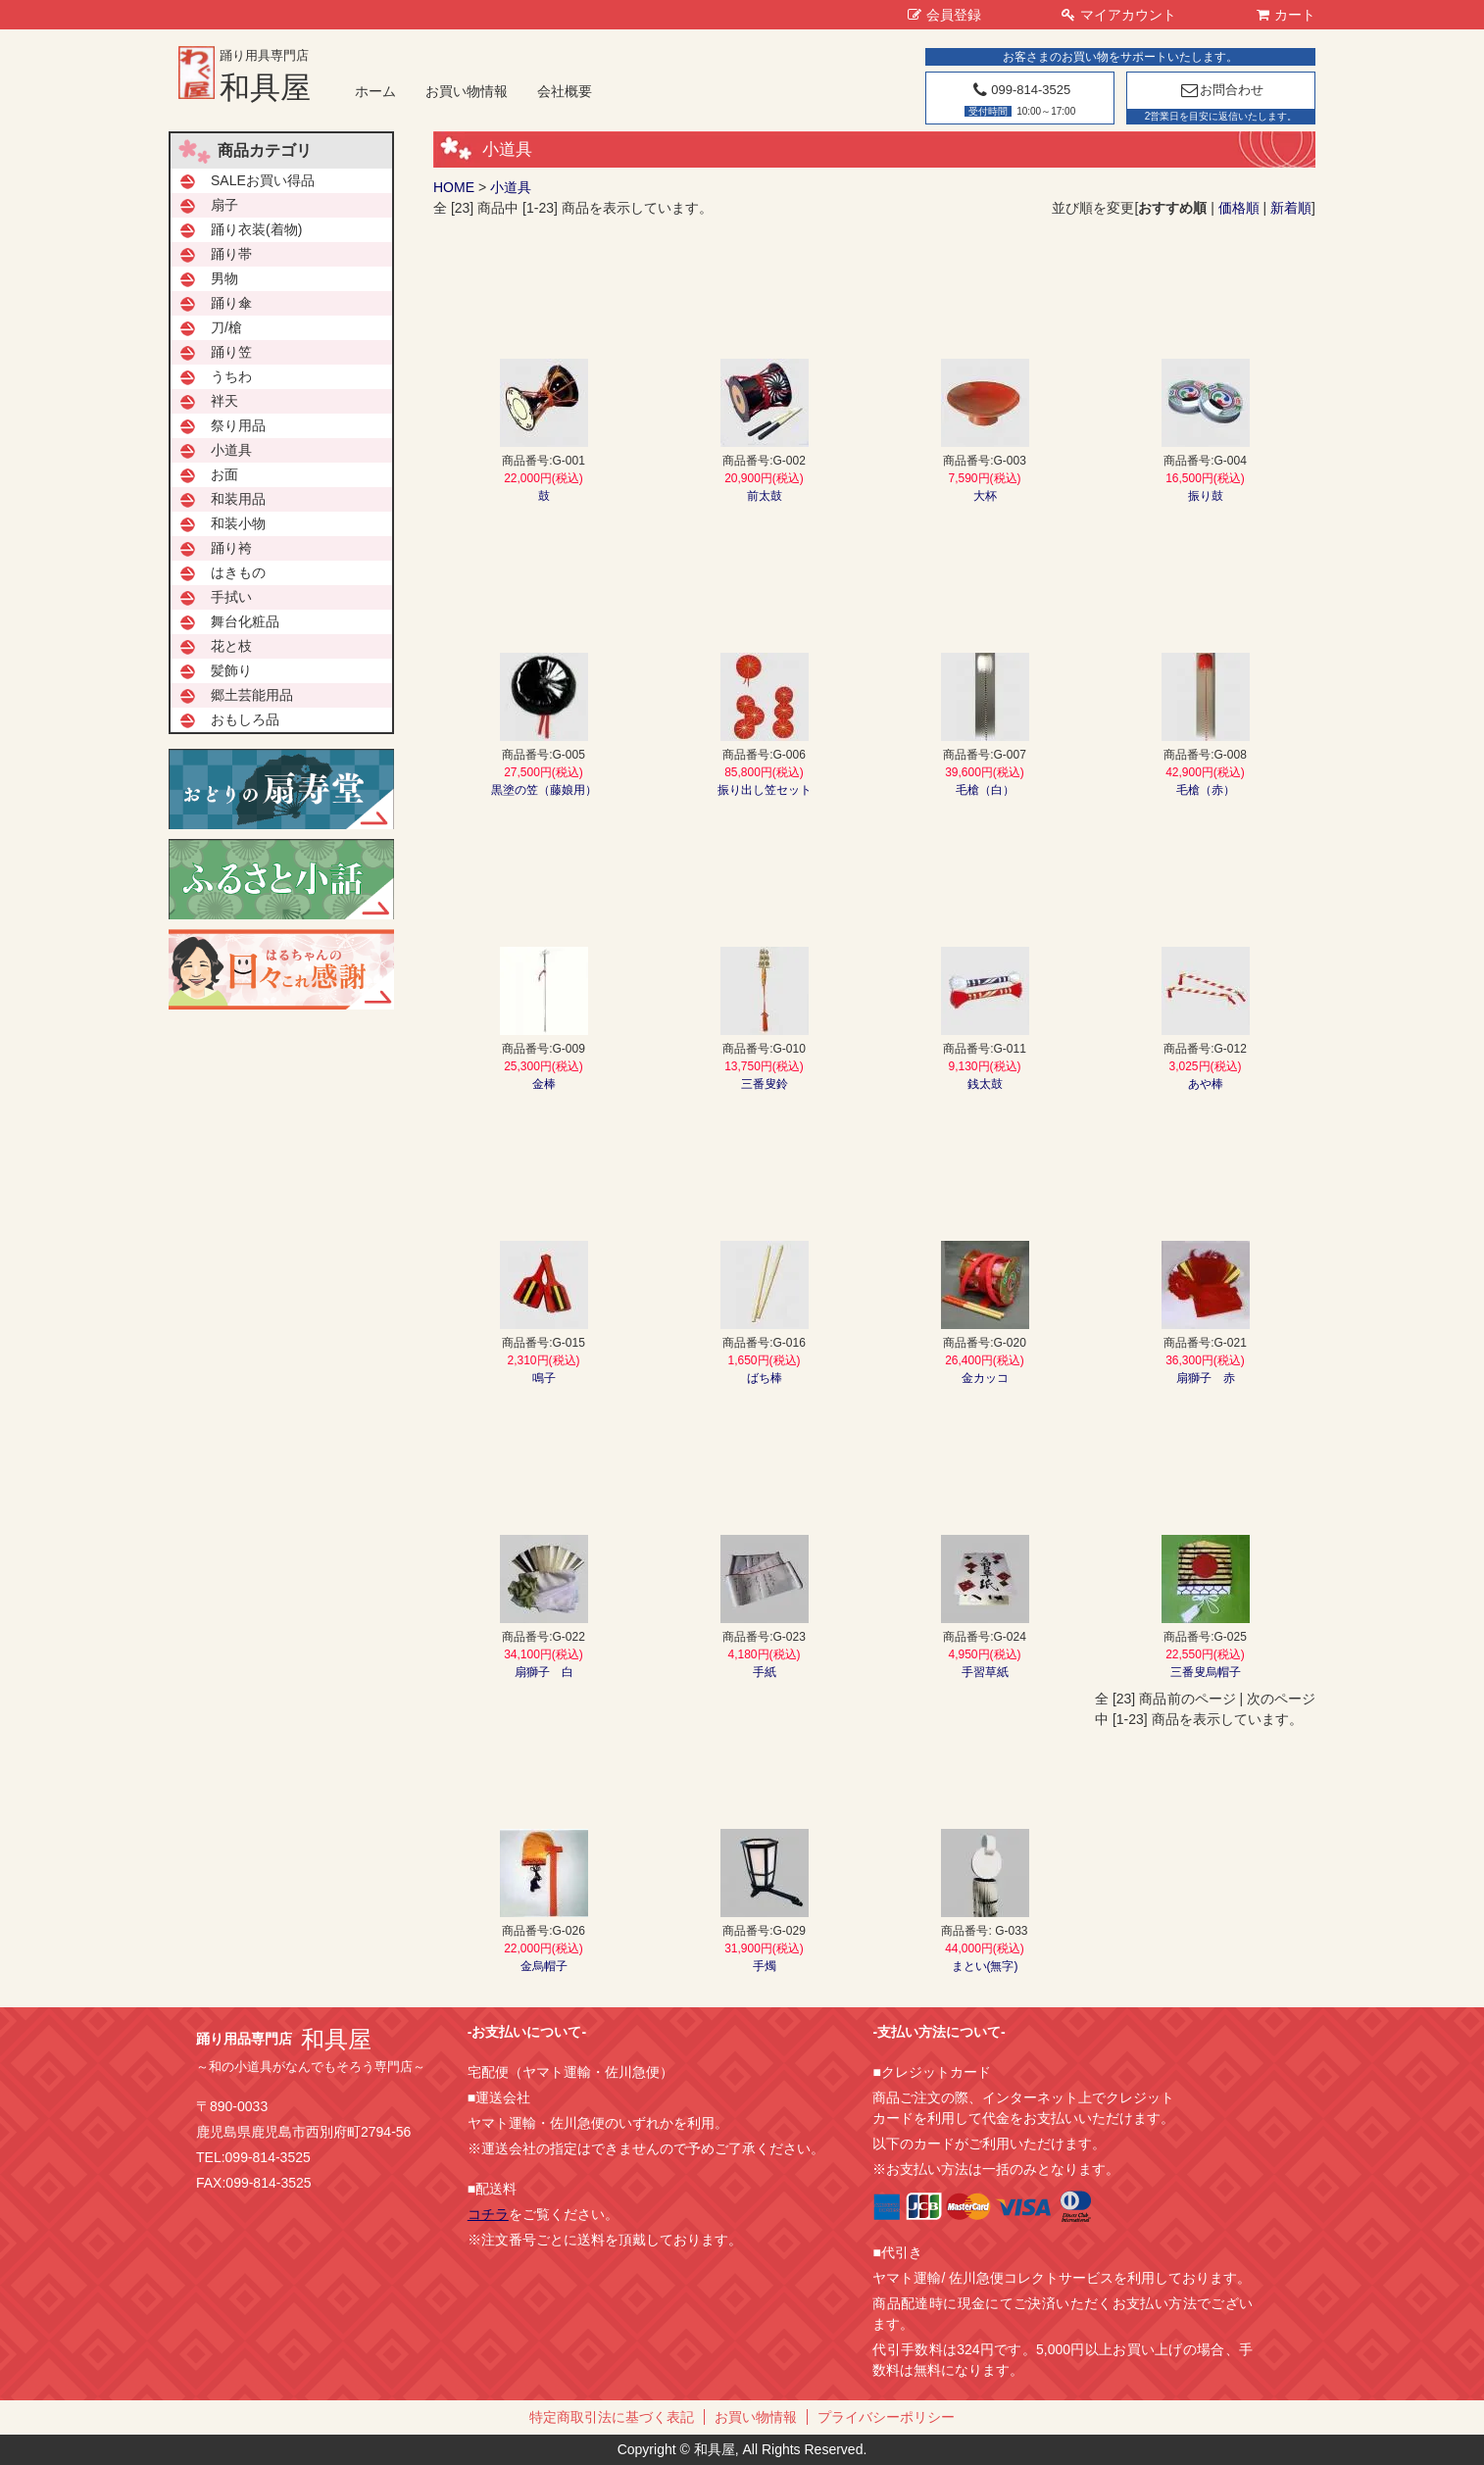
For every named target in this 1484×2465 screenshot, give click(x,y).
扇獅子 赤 (1205, 1378)
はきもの (238, 572)
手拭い (231, 597)
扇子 (224, 205)
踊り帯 (231, 254)
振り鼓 (1205, 496)
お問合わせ (1220, 89)
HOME (453, 187)
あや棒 (1205, 1084)
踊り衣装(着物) (256, 229)
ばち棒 (764, 1378)
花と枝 (231, 646)
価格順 (1239, 208)
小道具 (510, 187)
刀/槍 (226, 327)
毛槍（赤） (1205, 790)
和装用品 (238, 499)
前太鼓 (764, 496)
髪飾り (231, 670)
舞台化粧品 (245, 621)
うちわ (231, 376)
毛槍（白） (985, 790)
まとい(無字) (985, 1966)
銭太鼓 (985, 1084)
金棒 (544, 1084)
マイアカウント (1119, 15)
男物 (224, 278)
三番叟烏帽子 (1205, 1672)
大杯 (985, 496)
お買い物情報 (466, 91)
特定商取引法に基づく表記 (611, 2417)
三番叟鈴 (764, 1084)
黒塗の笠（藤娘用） (544, 790)
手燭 (764, 1966)
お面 (224, 474)
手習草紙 (985, 1672)
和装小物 (238, 523)
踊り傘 (231, 303)
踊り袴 (231, 548)
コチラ (488, 2214)
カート (1286, 15)
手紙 (764, 1672)
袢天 (224, 401)
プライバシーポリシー (886, 2417)
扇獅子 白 (544, 1672)
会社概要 (564, 91)
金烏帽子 (544, 1966)
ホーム (375, 91)
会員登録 (944, 15)
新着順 (1290, 208)
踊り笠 (231, 352)
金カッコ (985, 1378)
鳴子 (544, 1378)
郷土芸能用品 (252, 695)
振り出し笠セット (764, 790)
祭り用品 (238, 425)
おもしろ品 (245, 719)
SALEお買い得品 (263, 180)
